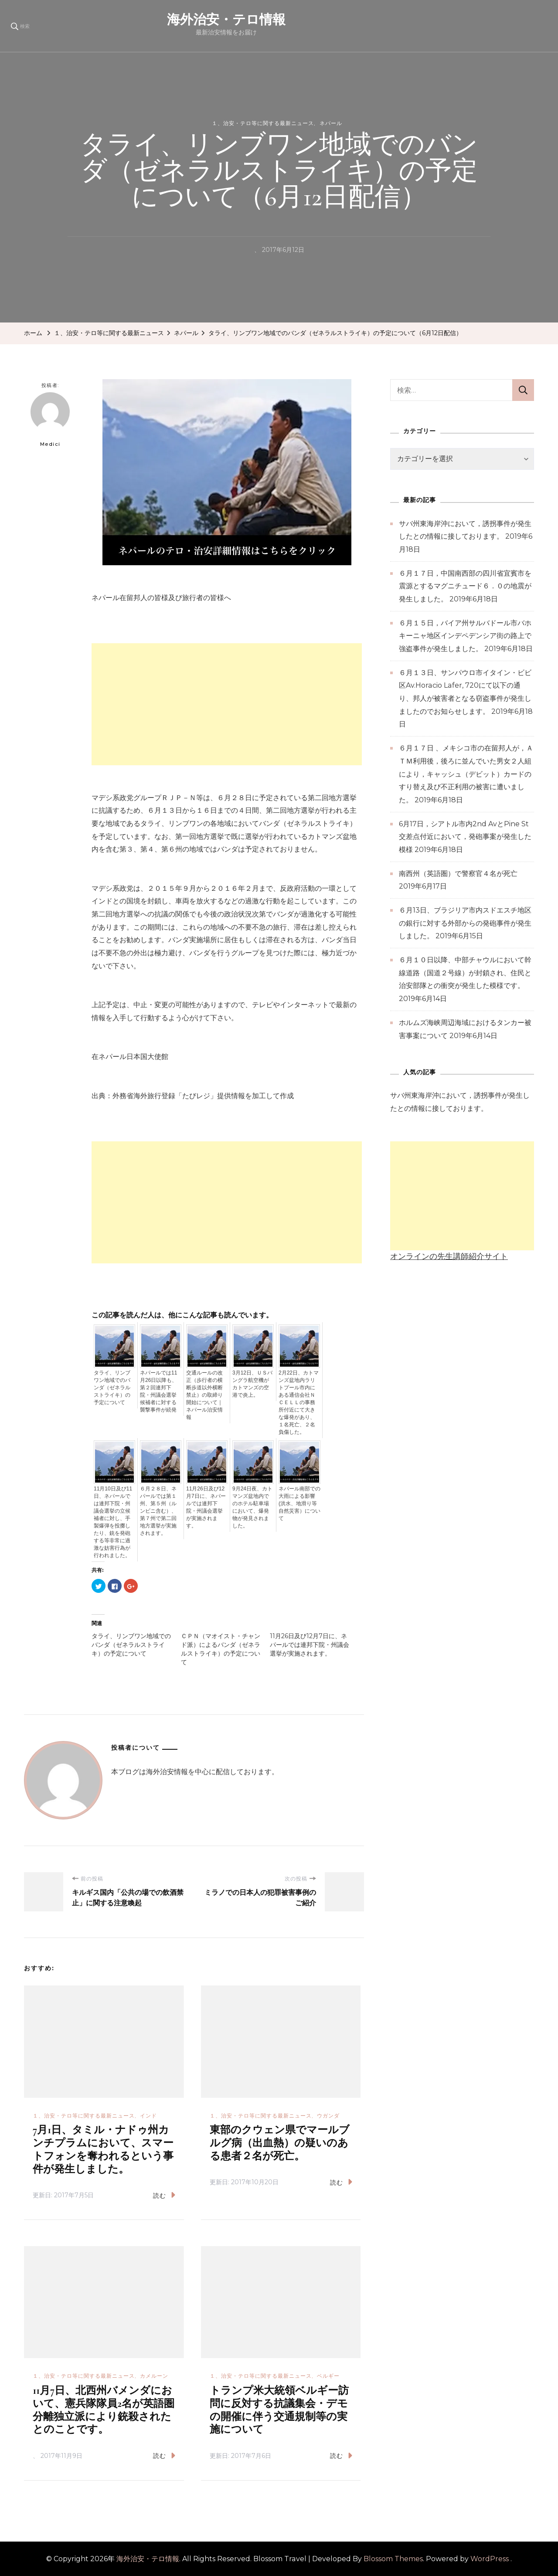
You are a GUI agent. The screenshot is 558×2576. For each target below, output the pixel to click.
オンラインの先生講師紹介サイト (449, 1256)
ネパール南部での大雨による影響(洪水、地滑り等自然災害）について (299, 1503)
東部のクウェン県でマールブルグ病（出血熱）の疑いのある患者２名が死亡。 (280, 2143)
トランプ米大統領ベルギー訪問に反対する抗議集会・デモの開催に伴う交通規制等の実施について (279, 2410)
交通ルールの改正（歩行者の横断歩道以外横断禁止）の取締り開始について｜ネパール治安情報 (204, 1395)
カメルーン (154, 2375)
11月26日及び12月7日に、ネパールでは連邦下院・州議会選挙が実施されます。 (206, 1507)
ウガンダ (328, 2115)
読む (164, 2194)
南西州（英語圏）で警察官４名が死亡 (458, 873)
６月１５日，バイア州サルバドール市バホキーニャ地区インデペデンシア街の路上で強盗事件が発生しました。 (465, 636)
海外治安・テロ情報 (288, 19)
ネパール (331, 123)
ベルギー (328, 2375)
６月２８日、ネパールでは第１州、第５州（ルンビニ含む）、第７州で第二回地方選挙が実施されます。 (158, 1511)
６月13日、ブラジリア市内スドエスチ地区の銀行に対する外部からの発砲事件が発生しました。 (465, 923)
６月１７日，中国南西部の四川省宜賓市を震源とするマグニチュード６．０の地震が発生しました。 (465, 586)
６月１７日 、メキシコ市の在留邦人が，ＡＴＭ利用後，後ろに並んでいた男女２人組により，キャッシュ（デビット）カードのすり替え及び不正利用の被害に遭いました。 (466, 774)
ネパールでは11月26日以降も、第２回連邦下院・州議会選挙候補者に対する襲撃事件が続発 (158, 1391)
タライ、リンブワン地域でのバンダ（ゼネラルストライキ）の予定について (112, 1387)
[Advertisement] (227, 704)
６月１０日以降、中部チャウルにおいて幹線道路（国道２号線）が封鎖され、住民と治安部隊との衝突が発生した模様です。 (465, 973)
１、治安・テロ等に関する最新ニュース (263, 123)
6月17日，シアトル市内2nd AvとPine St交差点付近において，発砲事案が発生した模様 (465, 837)
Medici (50, 419)
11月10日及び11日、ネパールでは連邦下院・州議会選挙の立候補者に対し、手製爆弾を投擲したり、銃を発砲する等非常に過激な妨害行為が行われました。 (113, 1522)
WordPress (489, 2559)
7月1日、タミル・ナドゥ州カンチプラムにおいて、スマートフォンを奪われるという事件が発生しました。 (103, 2150)
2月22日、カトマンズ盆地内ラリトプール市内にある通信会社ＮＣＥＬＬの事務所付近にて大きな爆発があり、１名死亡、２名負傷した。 (299, 1402)
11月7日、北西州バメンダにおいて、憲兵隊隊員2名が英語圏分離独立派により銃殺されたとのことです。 (103, 2410)
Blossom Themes (393, 2559)
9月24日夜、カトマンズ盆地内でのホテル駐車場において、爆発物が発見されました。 (252, 1507)
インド (148, 2115)
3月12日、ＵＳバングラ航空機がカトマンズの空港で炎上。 (252, 1384)
